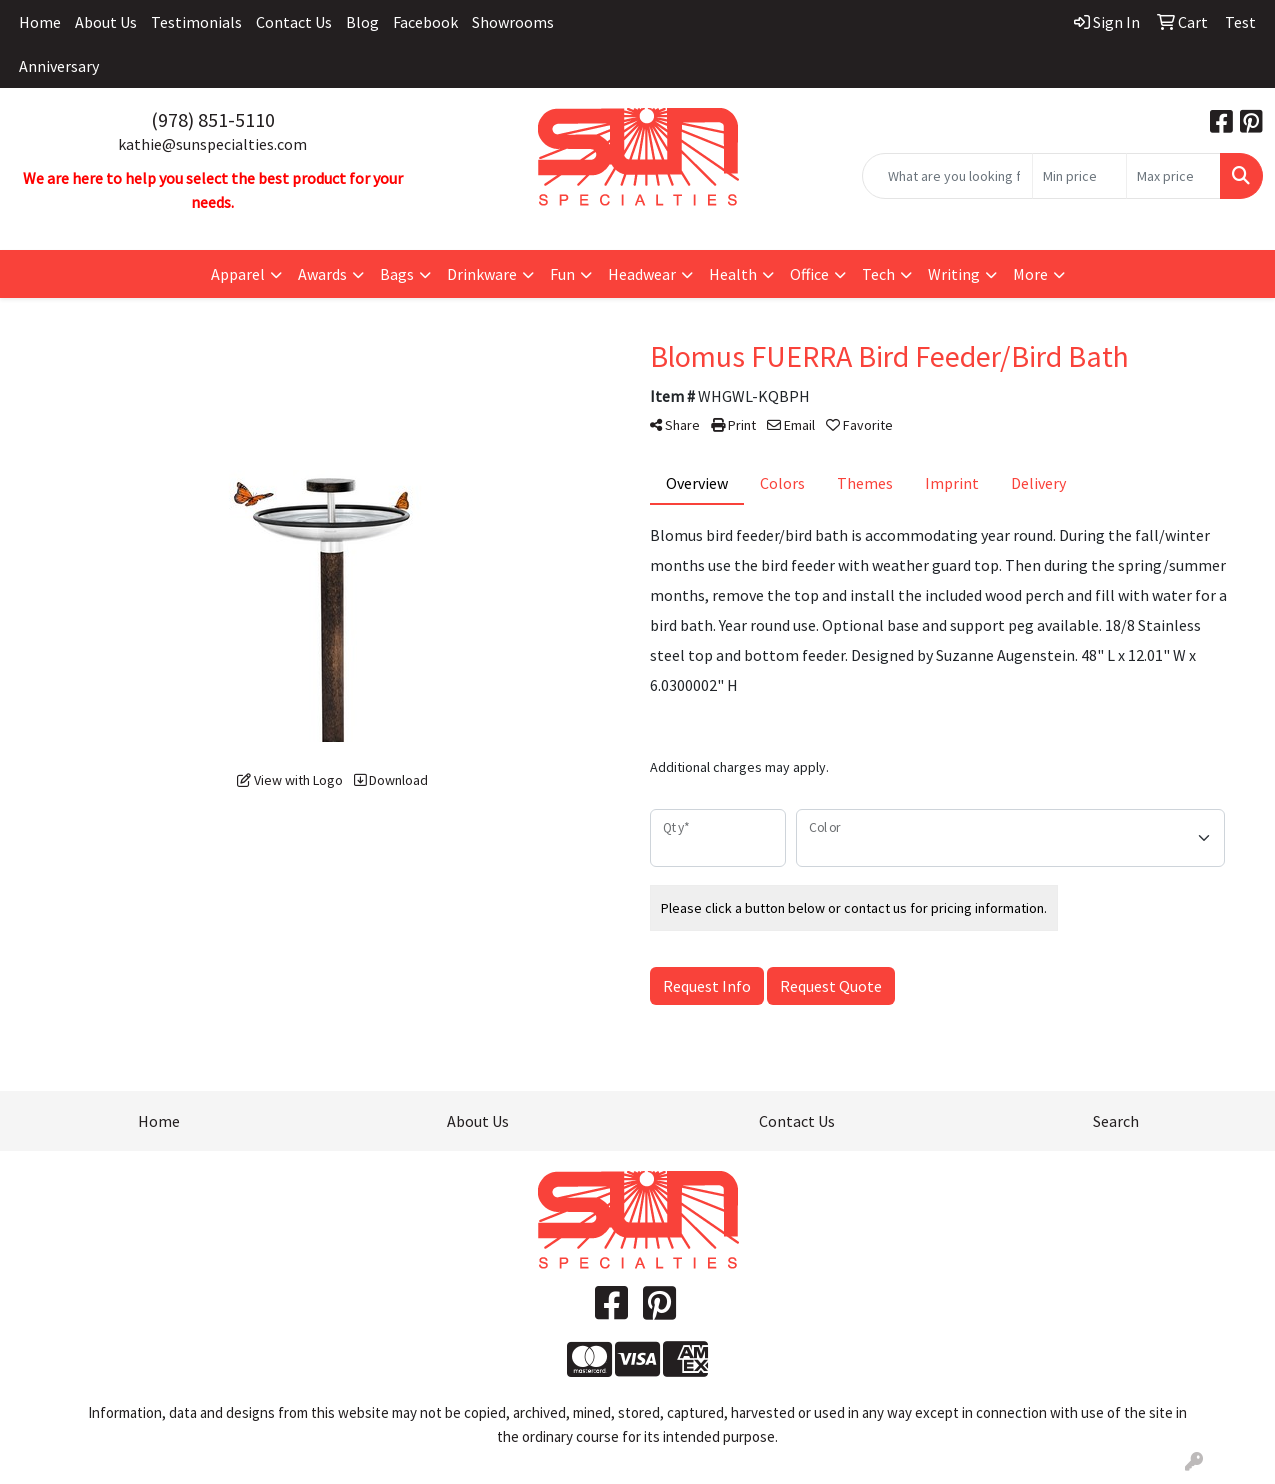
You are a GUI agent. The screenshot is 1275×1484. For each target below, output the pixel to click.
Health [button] (733, 274)
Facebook (425, 22)
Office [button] (809, 274)
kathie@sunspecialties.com (212, 144)
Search (1116, 1121)
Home (40, 22)
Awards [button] (322, 274)
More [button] (1030, 274)
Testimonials (196, 22)
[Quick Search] (947, 176)
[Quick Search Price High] (1173, 176)
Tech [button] (878, 274)
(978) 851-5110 (213, 119)
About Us (106, 22)
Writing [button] (954, 274)
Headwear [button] (642, 274)
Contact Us (294, 22)
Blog (362, 22)
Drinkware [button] (482, 274)
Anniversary (59, 66)
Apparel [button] (238, 274)
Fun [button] (562, 274)
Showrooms (513, 22)
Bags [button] (397, 274)
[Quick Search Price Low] (1079, 176)
